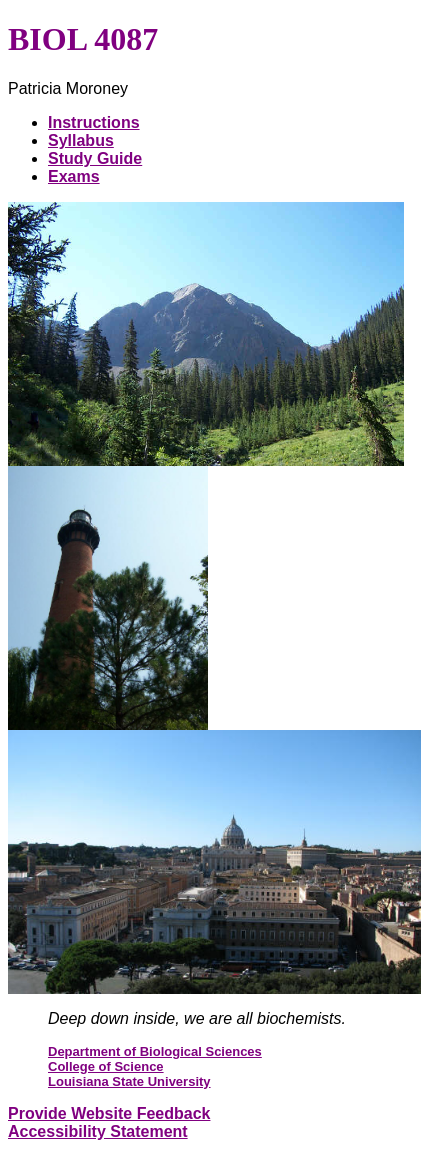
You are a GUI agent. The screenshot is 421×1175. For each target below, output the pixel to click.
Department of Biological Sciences (155, 1051)
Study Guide (95, 158)
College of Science (106, 1066)
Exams (74, 176)
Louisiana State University (129, 1081)
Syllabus (81, 140)
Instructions (94, 122)
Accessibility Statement (98, 1131)
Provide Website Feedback (109, 1113)
